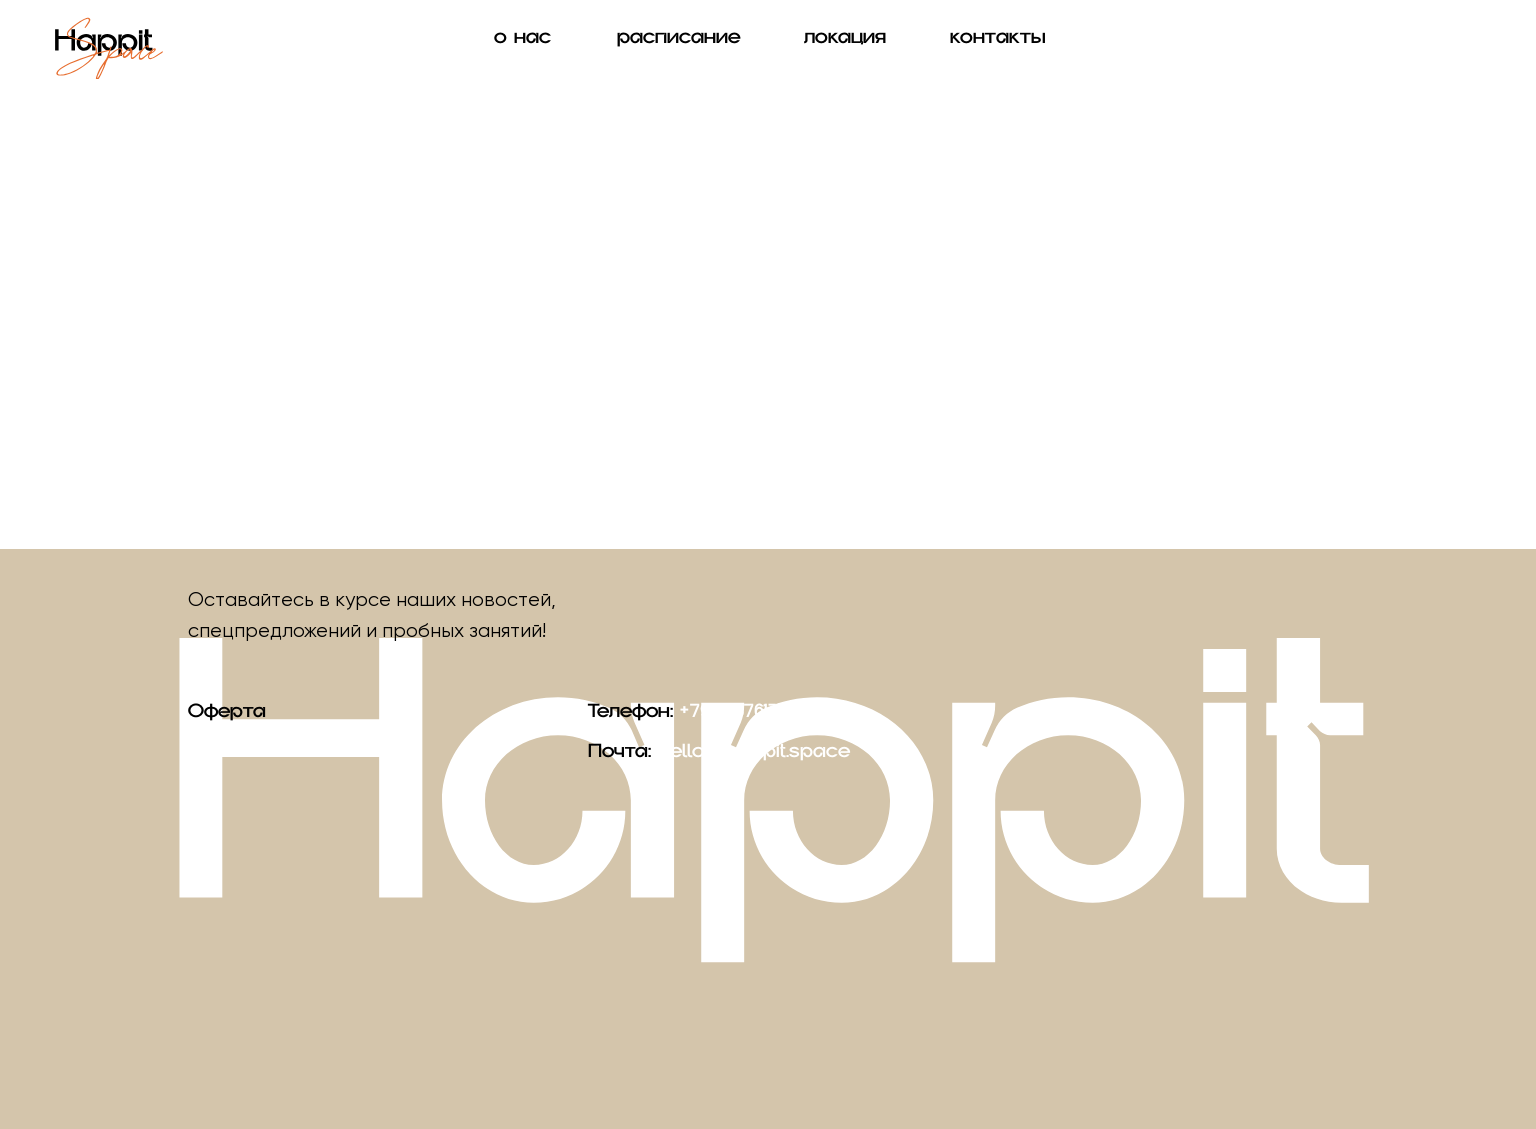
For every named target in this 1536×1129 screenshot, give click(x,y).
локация (845, 45)
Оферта (227, 719)
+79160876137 (734, 719)
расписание (679, 45)
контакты (998, 45)
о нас (522, 45)
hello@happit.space (754, 759)
